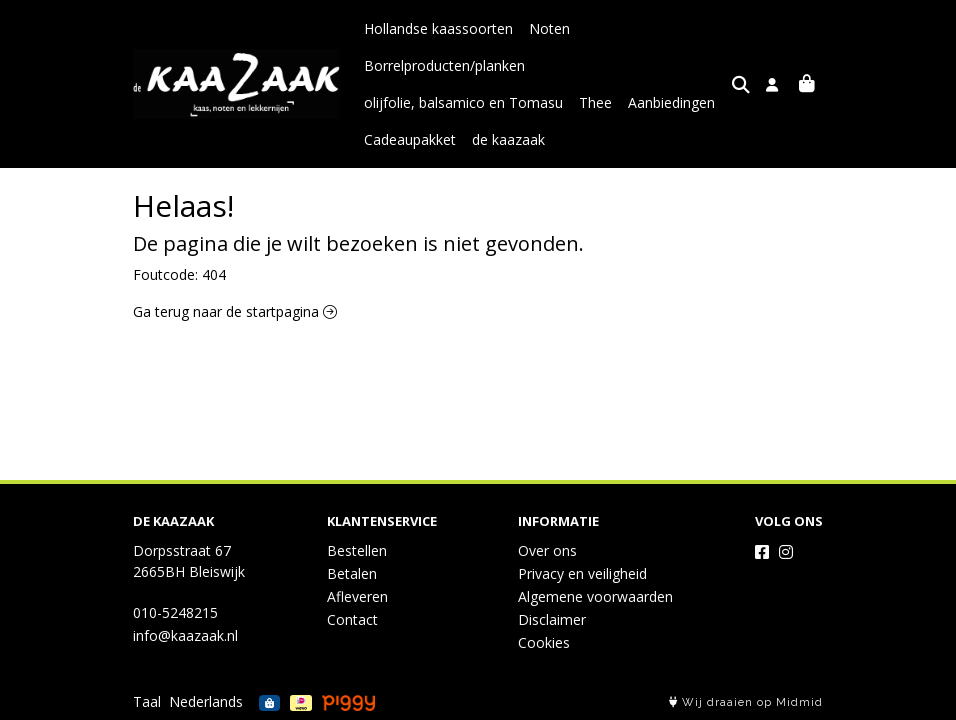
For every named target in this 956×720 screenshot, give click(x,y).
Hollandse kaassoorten (438, 28)
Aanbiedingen (671, 102)
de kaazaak (508, 139)
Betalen (352, 573)
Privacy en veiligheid (582, 573)
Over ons (547, 550)
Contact (352, 619)
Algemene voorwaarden (595, 596)
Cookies (544, 642)
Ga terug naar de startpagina (235, 311)
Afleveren (357, 596)
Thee (595, 102)
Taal (147, 701)
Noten (549, 28)
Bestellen (357, 550)
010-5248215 (175, 612)
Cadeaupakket (410, 139)
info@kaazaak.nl (185, 635)
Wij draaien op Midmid (746, 702)
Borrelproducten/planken (444, 65)
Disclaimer (552, 619)
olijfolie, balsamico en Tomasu (463, 102)
